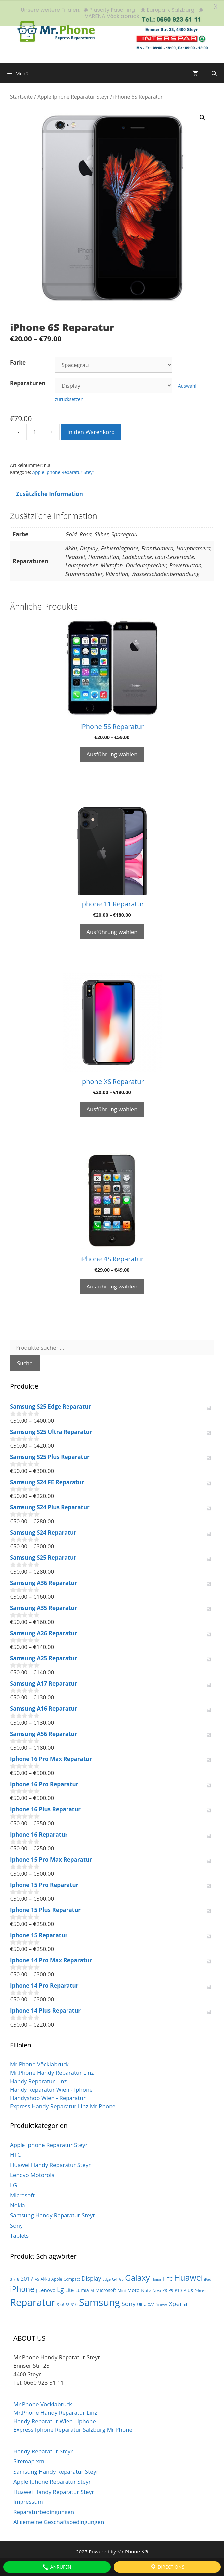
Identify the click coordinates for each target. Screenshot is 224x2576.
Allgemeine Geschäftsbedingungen (58, 2521)
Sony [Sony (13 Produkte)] (128, 2303)
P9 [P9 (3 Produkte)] (171, 2290)
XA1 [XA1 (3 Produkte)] (151, 2304)
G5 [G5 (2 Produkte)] (121, 2278)
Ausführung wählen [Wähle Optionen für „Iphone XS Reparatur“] (112, 1108)
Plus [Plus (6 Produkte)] (188, 2289)
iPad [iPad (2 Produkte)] (207, 2278)
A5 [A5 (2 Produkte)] (37, 2278)
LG (13, 2184)
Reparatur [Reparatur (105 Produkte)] (33, 2301)
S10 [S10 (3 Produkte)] (74, 2304)
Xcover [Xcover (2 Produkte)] (162, 2304)
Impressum (28, 2501)
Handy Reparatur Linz (38, 2080)
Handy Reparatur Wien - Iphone (51, 2089)
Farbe (18, 362)
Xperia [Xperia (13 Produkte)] (178, 2303)
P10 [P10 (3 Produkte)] (178, 2290)
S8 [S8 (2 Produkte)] (67, 2304)
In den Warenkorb (91, 431)
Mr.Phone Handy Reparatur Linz (52, 2072)
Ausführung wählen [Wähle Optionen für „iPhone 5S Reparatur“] (112, 754)
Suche (25, 1363)
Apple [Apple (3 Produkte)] (56, 2278)
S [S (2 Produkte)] (58, 2304)
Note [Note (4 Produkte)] (146, 2290)
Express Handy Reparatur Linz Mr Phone (62, 2106)
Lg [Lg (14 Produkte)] (60, 2289)
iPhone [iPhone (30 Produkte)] (22, 2289)
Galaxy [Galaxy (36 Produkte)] (137, 2277)
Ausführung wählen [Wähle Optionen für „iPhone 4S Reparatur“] (112, 1286)
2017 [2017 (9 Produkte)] (27, 2278)
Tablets (19, 2235)
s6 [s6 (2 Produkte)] (62, 2304)
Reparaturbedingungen (43, 2511)
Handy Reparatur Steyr (43, 2450)
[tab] (112, 493)
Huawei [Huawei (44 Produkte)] (188, 2276)
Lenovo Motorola (32, 2174)
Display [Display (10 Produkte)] (91, 2278)
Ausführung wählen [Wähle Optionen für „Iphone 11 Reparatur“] (112, 931)
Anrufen (56, 2567)
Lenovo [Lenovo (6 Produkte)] (46, 2289)
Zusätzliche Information (49, 493)
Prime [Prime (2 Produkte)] (199, 2290)
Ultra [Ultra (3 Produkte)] (141, 2304)
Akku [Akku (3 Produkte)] (45, 2278)
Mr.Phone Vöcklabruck (39, 2063)
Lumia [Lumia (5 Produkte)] (82, 2290)
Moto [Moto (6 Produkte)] (133, 2289)
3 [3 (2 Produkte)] (11, 2278)
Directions (167, 2567)
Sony (16, 2225)
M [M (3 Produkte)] (92, 2290)
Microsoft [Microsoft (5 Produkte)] (105, 2290)
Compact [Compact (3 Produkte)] (72, 2278)
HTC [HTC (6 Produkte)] (168, 2278)
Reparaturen (28, 383)
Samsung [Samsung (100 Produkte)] (99, 2301)
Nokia (17, 2204)
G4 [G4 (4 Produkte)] (114, 2278)
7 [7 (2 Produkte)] (15, 2278)
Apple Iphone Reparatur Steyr (73, 96)
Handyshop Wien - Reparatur (48, 2097)
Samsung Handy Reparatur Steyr (52, 2215)
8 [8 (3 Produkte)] (18, 2278)
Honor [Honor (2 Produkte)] (156, 2278)
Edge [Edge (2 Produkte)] (107, 2278)
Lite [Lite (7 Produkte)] (69, 2289)
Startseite (21, 96)
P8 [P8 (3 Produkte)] (164, 2290)
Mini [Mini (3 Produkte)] (122, 2290)
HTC (15, 2154)
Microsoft (22, 2194)
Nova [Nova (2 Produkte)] (157, 2290)
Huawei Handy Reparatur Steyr (50, 2164)
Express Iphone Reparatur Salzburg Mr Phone (72, 2429)
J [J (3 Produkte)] (36, 2290)
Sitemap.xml (29, 2461)
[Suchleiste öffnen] (214, 72)
